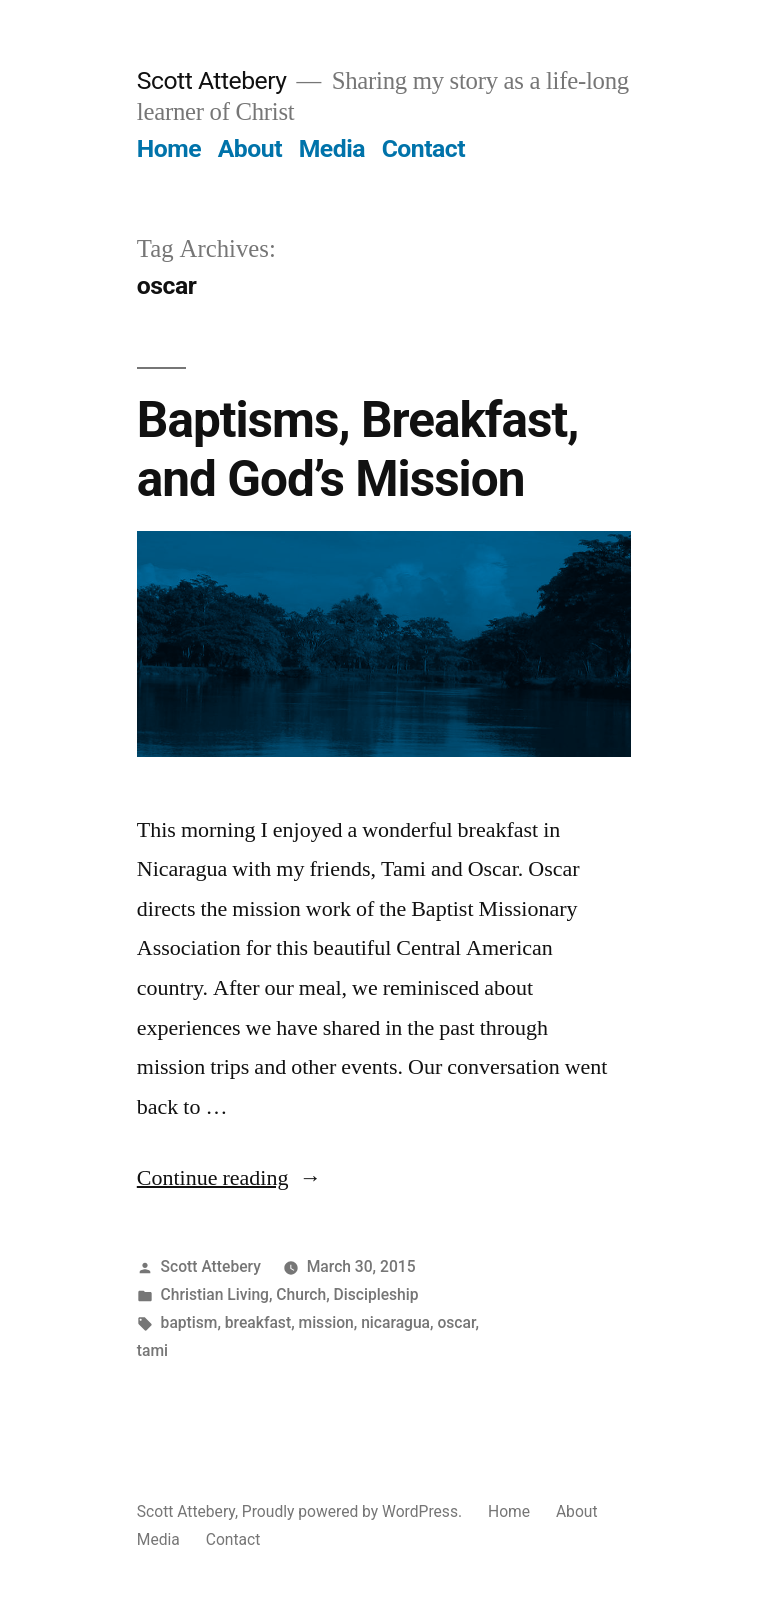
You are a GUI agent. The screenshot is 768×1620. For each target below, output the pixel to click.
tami (152, 1350)
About (250, 148)
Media (332, 148)
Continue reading (229, 1178)
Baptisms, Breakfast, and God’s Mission (358, 449)
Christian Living (215, 1294)
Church (301, 1294)
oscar (456, 1322)
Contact (423, 148)
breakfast (258, 1322)
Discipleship (376, 1294)
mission (326, 1322)
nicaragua (395, 1322)
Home (169, 148)
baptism (189, 1322)
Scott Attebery (212, 80)
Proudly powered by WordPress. (354, 1511)
